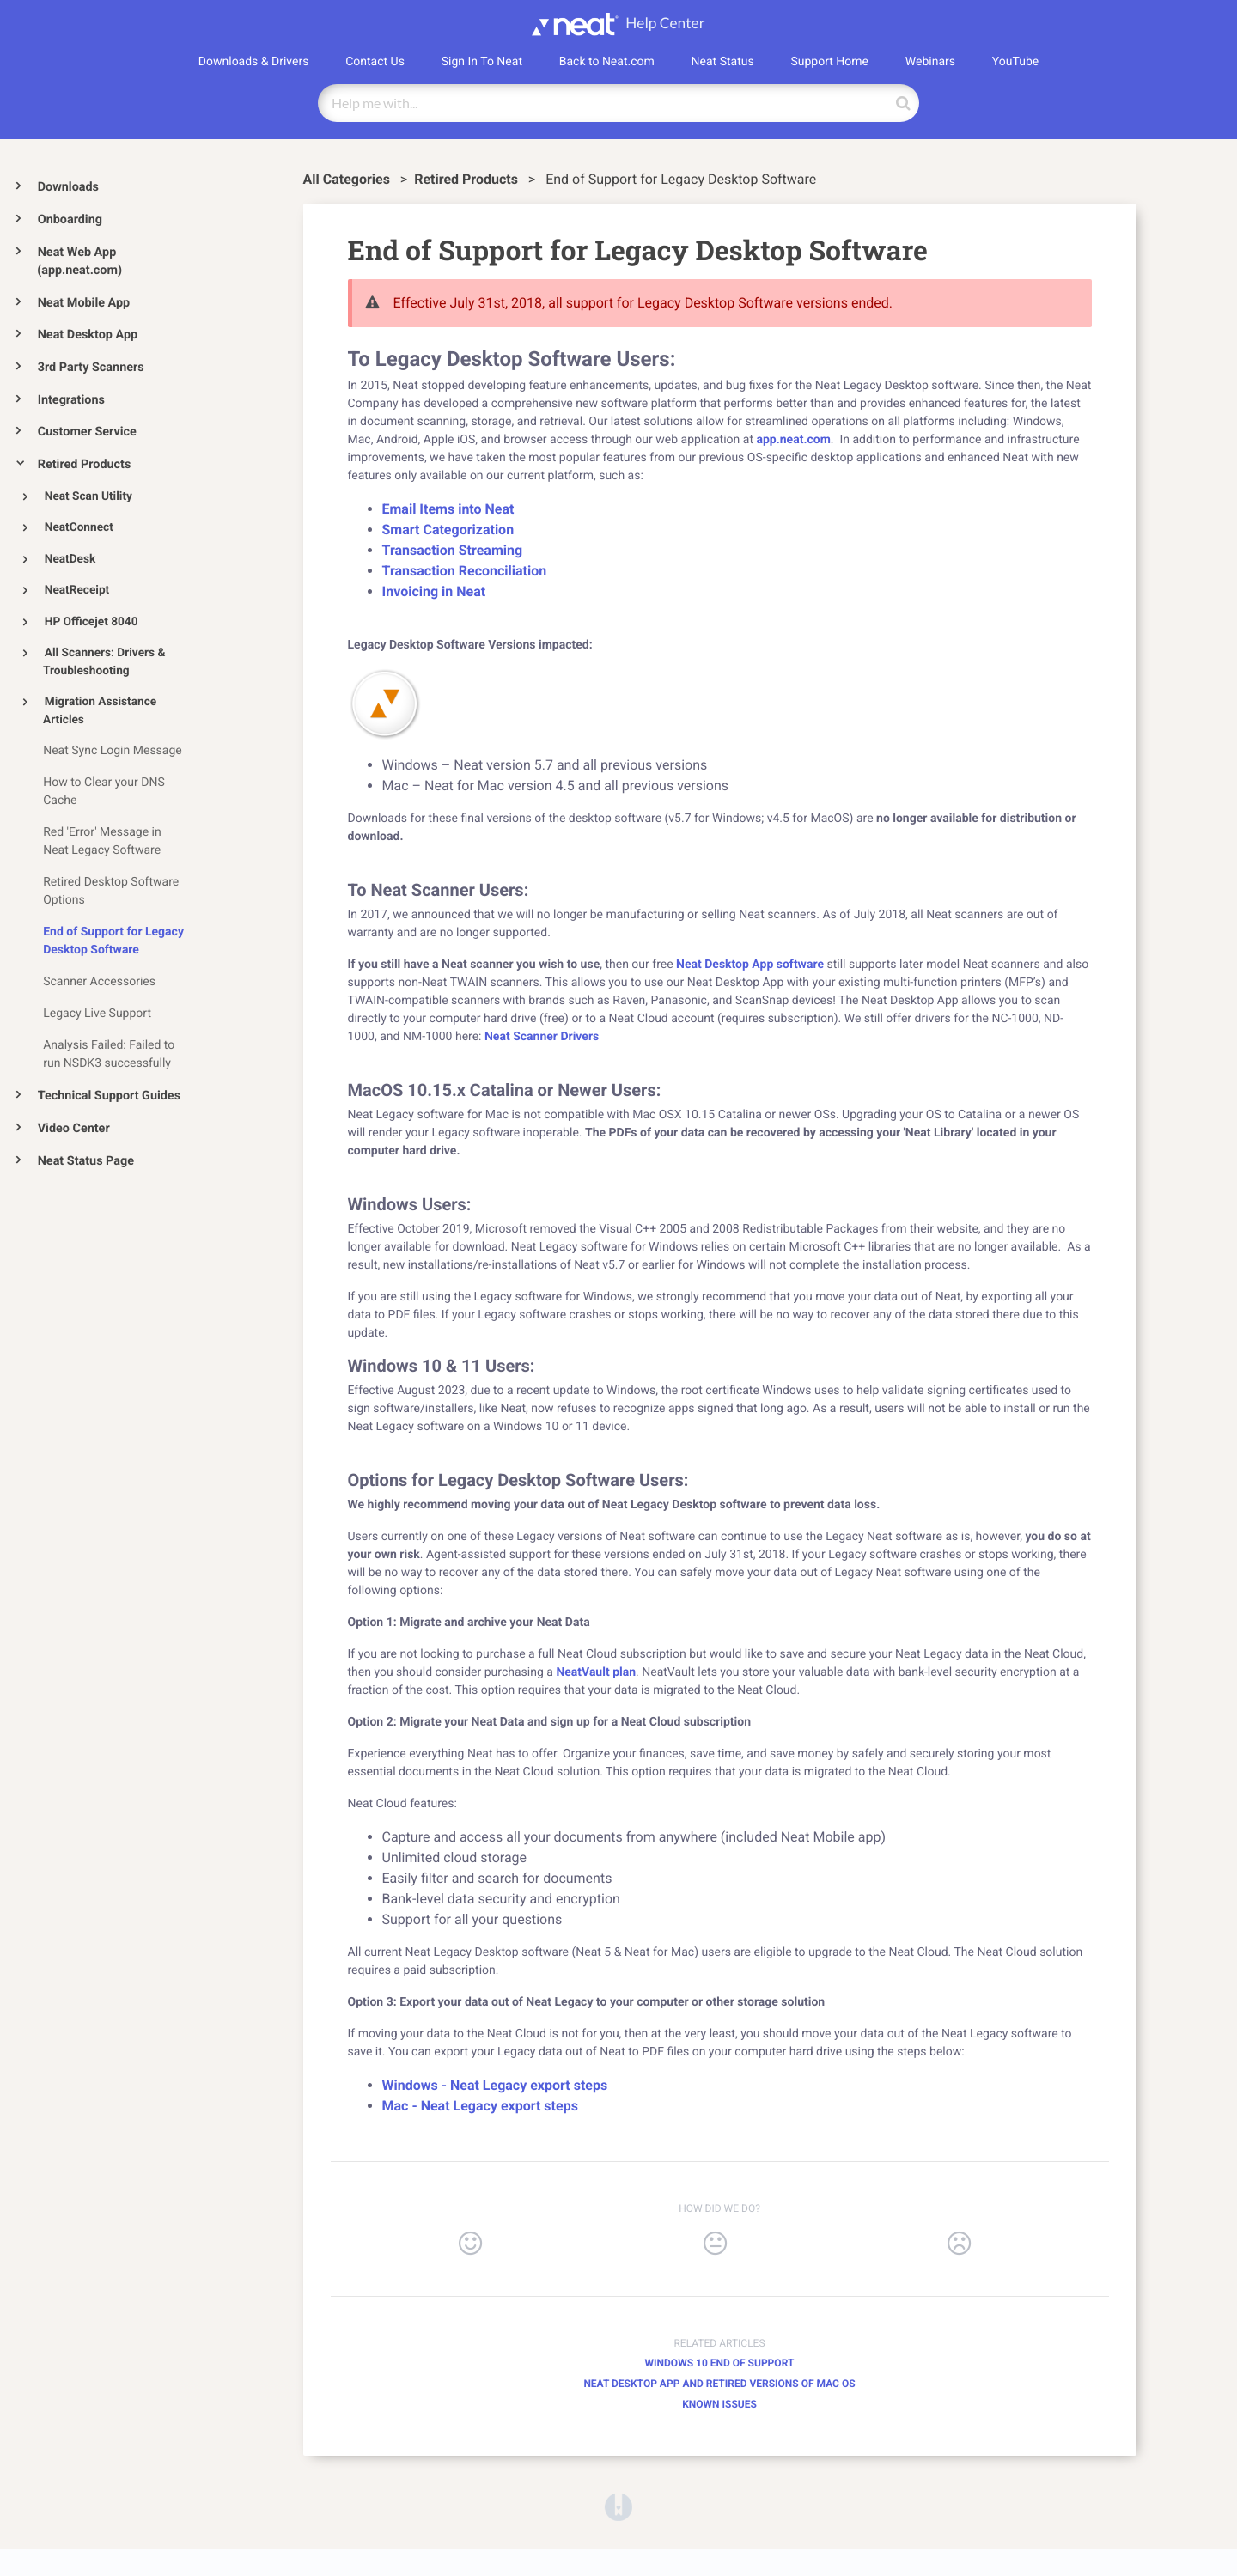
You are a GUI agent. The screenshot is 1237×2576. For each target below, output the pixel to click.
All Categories (348, 179)
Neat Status (723, 62)
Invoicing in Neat (434, 591)
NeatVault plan (596, 1672)
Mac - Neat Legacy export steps (480, 2106)
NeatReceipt (77, 590)
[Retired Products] (467, 179)
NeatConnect (79, 527)
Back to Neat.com (607, 62)
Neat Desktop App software (750, 964)
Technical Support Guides (109, 1095)
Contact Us (375, 62)
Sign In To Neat (482, 62)
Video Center (74, 1128)
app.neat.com (793, 440)
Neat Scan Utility (88, 496)
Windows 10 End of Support (720, 2363)
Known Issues (719, 2404)
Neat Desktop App (87, 334)
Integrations (71, 400)
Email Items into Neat (448, 509)
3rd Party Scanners (91, 367)
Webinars (930, 62)
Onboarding (70, 219)
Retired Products (84, 464)
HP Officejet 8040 (91, 622)
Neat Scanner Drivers (541, 1037)
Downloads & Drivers (253, 62)
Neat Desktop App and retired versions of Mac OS (719, 2384)
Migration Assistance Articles (99, 711)
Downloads (68, 187)
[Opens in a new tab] (618, 2506)
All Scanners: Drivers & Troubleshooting (104, 662)
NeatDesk (70, 559)
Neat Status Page (86, 1161)
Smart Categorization (448, 529)
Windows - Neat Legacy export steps (495, 2085)
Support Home (829, 62)
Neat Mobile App (84, 302)
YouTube (1015, 62)
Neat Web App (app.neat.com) (79, 261)
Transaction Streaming (452, 550)
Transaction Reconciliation (464, 571)
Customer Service (87, 431)
